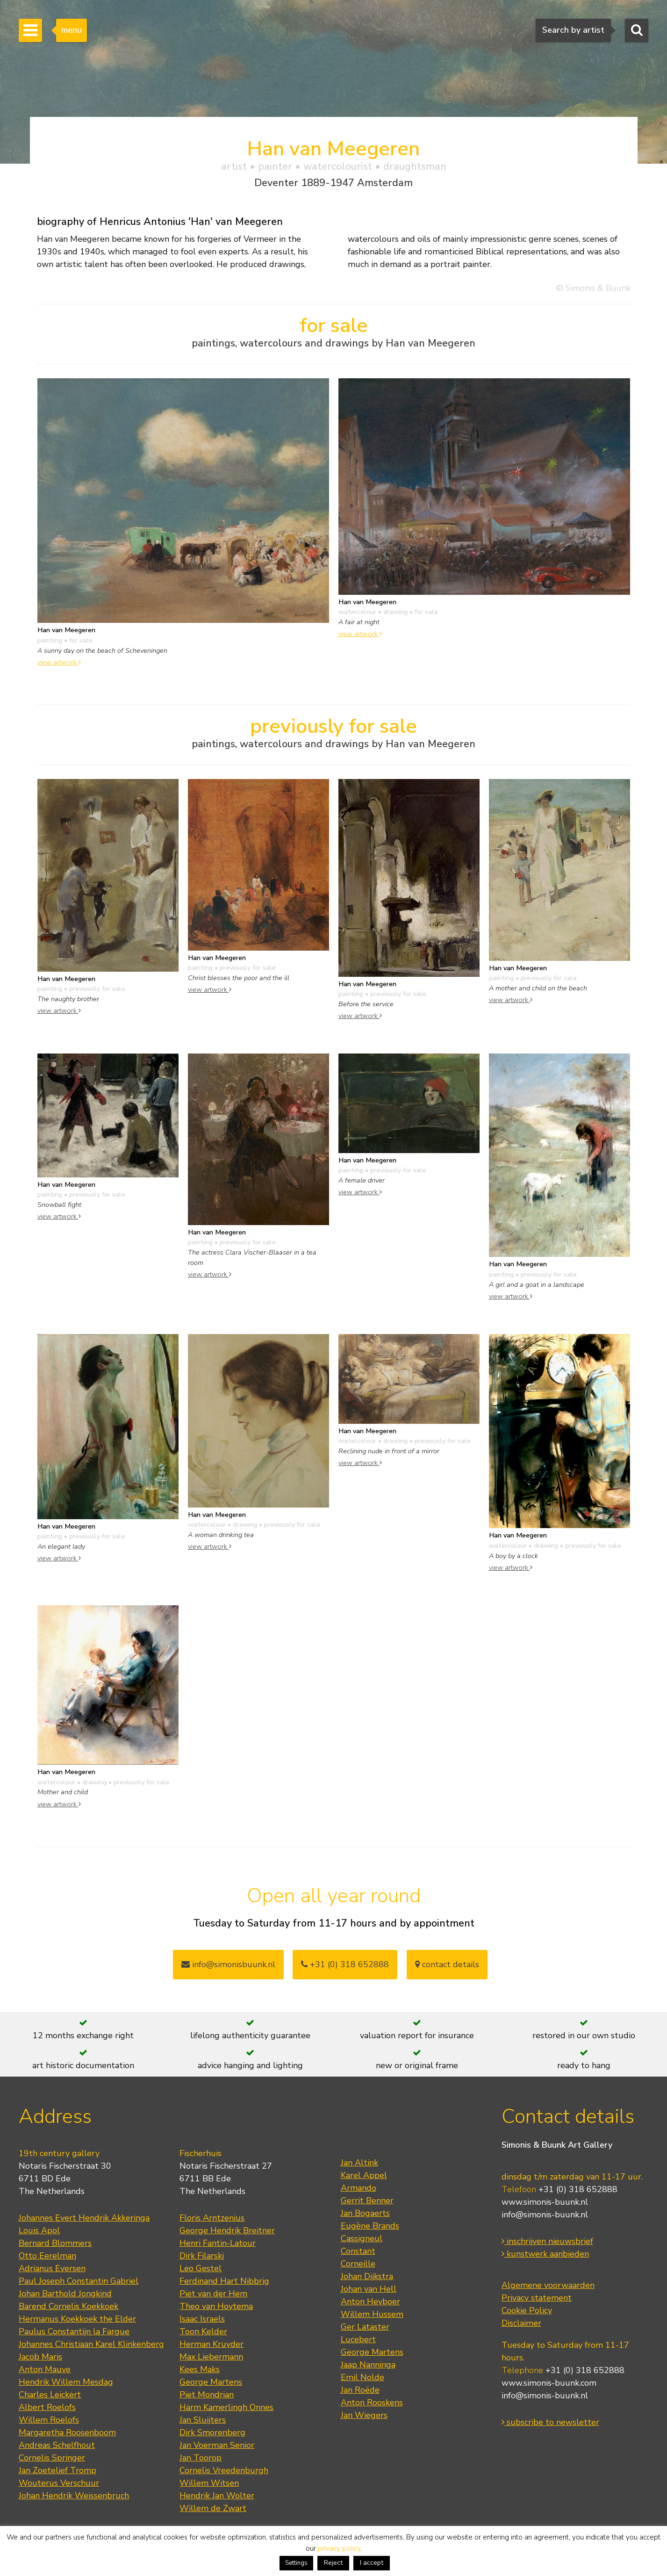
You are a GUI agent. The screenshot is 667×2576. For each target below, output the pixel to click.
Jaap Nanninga (368, 2364)
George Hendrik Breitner (227, 2230)
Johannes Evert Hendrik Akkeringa (84, 2217)
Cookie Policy (527, 2310)
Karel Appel (364, 2175)
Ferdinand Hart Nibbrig (224, 2281)
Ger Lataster (365, 2326)
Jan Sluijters (202, 2419)
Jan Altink (359, 2162)
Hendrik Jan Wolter (216, 2495)
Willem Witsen (209, 2483)
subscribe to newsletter (550, 2422)
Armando (358, 2188)
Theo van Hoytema (216, 2306)
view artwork (59, 662)
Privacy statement (537, 2297)
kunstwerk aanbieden (545, 2253)
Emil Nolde (362, 2377)
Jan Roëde (360, 2390)
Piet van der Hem (213, 2293)
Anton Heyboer (370, 2301)
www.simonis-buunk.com (549, 2382)
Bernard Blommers (55, 2243)
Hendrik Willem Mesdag (66, 2382)
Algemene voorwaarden (548, 2285)
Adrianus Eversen (52, 2268)
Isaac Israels (202, 2318)
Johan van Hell (368, 2289)
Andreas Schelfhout (57, 2445)
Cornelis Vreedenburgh (223, 2470)
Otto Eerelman (47, 2255)
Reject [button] (333, 2562)
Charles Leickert (50, 2394)
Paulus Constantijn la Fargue (74, 2331)
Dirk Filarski (201, 2255)
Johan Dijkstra (367, 2276)
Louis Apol (39, 2230)
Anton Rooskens (372, 2402)
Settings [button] (296, 2563)
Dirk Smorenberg (212, 2432)
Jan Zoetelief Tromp (57, 2470)
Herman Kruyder (211, 2344)
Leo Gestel (200, 2268)
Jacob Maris (40, 2356)
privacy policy (339, 2548)
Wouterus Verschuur (59, 2483)
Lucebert (358, 2339)
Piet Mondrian (206, 2394)
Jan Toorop (200, 2457)
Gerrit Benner (367, 2200)
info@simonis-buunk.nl (545, 2214)
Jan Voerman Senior (216, 2445)
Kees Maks (199, 2369)
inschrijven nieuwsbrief (547, 2241)
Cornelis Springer (52, 2457)
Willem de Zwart (212, 2508)
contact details (447, 1964)
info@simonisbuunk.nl (228, 1964)
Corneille (358, 2263)
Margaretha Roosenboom (67, 2432)
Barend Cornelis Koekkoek (68, 2306)
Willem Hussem (372, 2314)
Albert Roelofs (47, 2407)
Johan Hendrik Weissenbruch (74, 2495)
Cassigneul (361, 2238)
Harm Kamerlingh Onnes (226, 2407)
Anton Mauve (45, 2369)
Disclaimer (521, 2323)
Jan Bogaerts (365, 2213)
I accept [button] (371, 2562)
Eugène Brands (370, 2225)
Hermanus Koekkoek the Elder (77, 2318)
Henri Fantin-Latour (217, 2243)
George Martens (210, 2382)
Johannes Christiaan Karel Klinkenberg (91, 2344)
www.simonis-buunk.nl (545, 2202)
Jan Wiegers (364, 2415)
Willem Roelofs (49, 2419)
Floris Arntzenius (211, 2217)
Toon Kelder (203, 2331)
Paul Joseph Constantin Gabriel (78, 2281)
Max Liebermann (211, 2356)
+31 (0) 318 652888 (345, 1964)
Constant (358, 2251)
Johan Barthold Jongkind (65, 2293)
